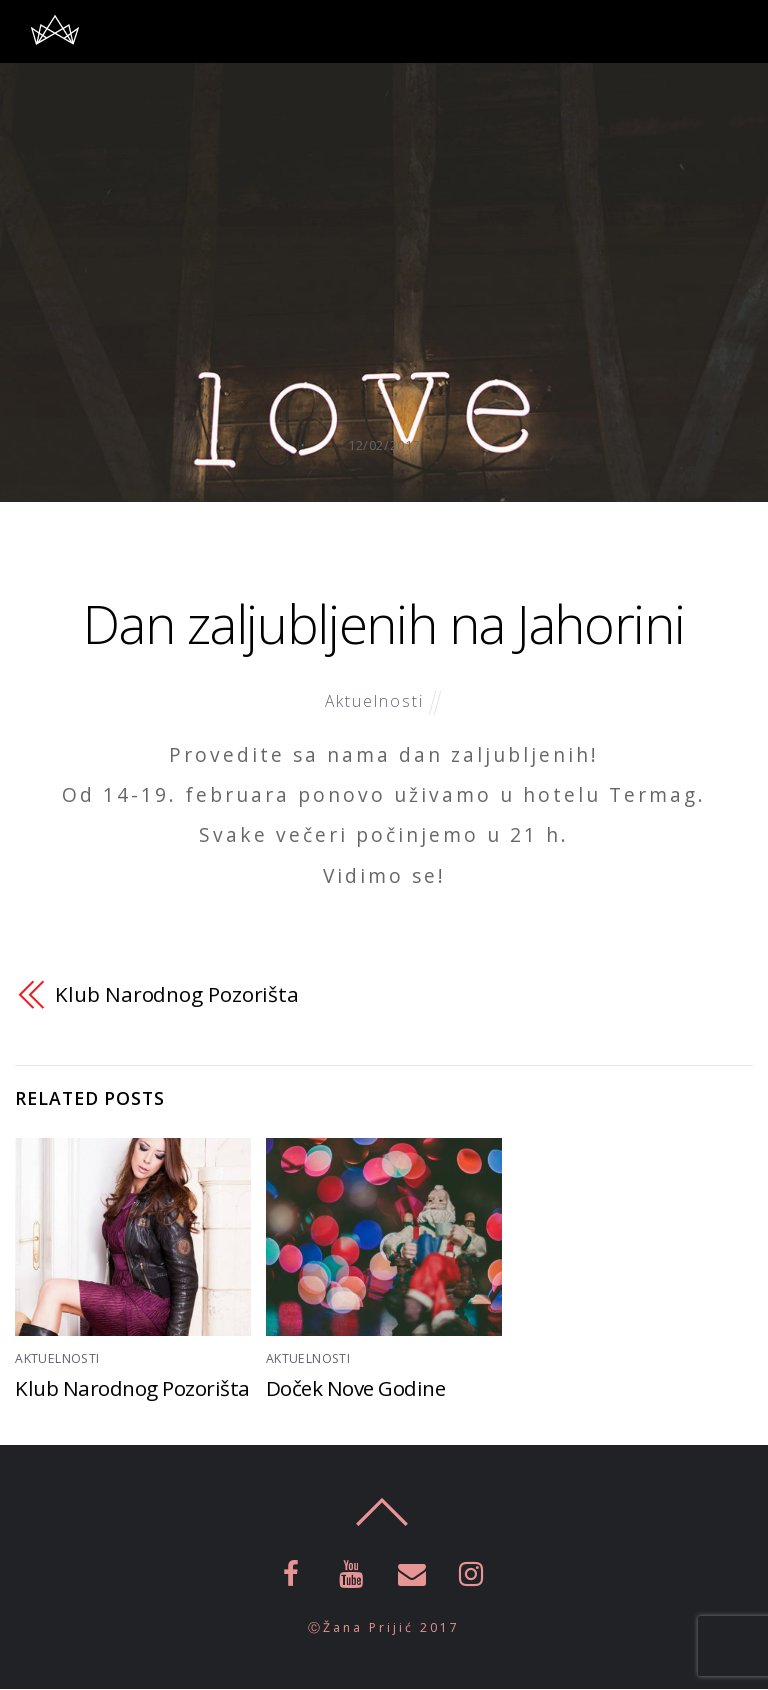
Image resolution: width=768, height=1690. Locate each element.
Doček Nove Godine (357, 1389)
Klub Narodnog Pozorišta (177, 994)
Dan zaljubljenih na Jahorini (384, 622)
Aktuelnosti (374, 701)
